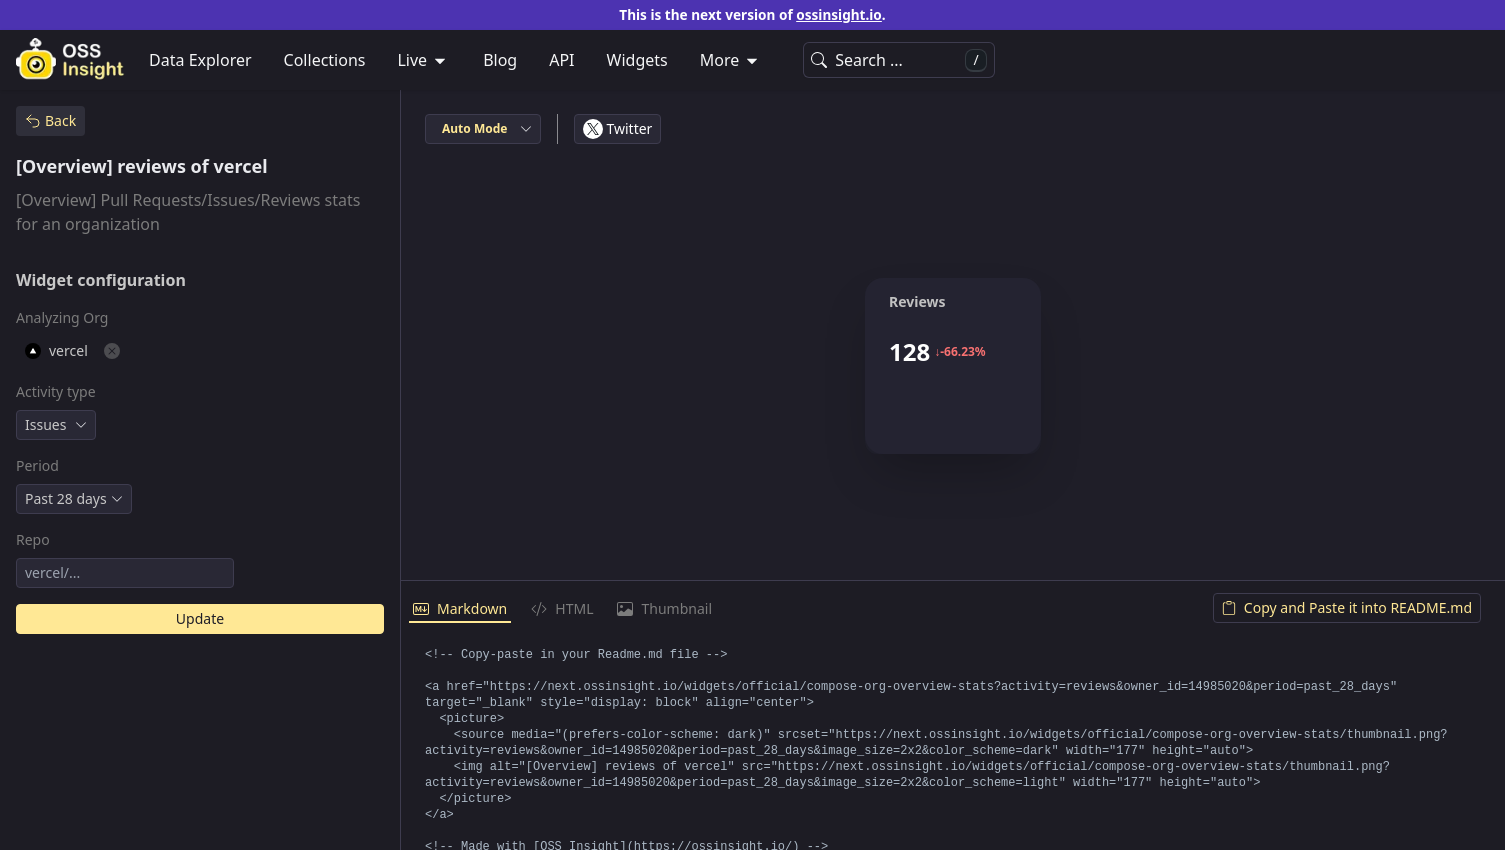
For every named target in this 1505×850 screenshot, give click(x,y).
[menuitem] (424, 60)
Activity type (56, 391)
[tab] (460, 610)
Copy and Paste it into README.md (1347, 607)
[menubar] (752, 60)
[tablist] (953, 610)
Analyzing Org (62, 317)
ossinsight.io (839, 14)
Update (200, 618)
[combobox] (56, 425)
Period (37, 465)
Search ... (899, 60)
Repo (33, 539)
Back (50, 120)
